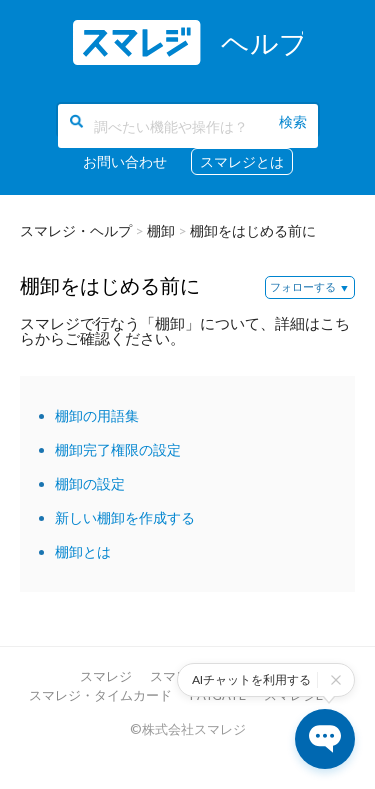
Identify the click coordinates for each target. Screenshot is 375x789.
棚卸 (161, 230)
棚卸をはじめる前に (253, 230)
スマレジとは (242, 161)
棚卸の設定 (90, 483)
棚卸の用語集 (97, 415)
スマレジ (106, 676)
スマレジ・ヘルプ (76, 230)
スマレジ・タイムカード (100, 695)
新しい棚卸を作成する (125, 517)
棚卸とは (83, 551)
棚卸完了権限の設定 (118, 449)
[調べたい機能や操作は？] (188, 126)
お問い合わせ (125, 161)
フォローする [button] (303, 286)
